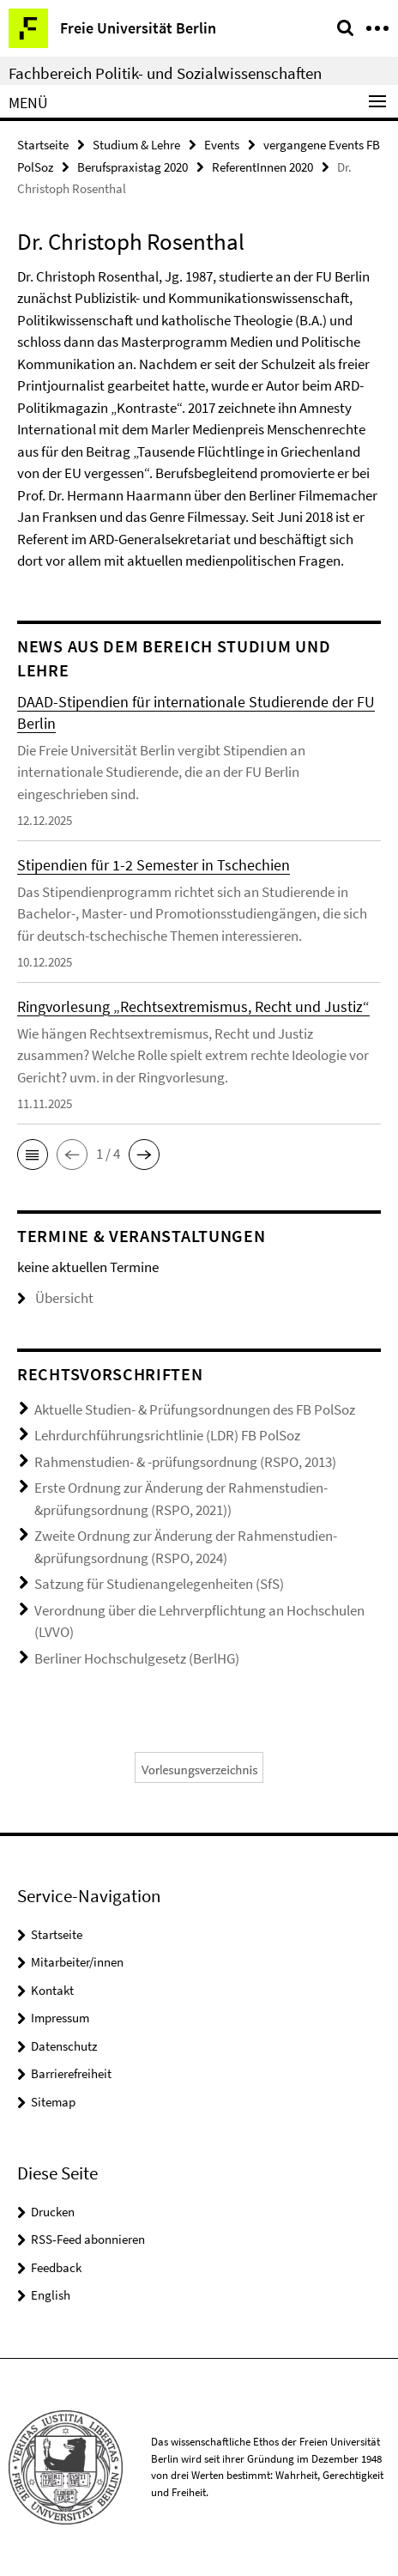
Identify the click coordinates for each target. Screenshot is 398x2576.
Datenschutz (64, 2046)
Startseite (43, 144)
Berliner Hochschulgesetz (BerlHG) (136, 1658)
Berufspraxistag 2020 (132, 167)
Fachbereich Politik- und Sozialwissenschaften (165, 73)
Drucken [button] (53, 2211)
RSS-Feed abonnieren (88, 2239)
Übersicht (55, 1297)
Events (221, 144)
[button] (32, 1154)
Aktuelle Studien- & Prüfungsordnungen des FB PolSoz (194, 1409)
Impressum (60, 2017)
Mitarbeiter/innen (77, 1962)
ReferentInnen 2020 (262, 167)
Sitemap (53, 2102)
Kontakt (52, 1990)
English (50, 2295)
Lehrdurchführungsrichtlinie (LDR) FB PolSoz (167, 1435)
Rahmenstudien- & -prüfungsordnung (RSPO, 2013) (185, 1461)
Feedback (56, 2267)
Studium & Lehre (136, 144)
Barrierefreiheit (71, 2073)
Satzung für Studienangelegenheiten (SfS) (159, 1583)
